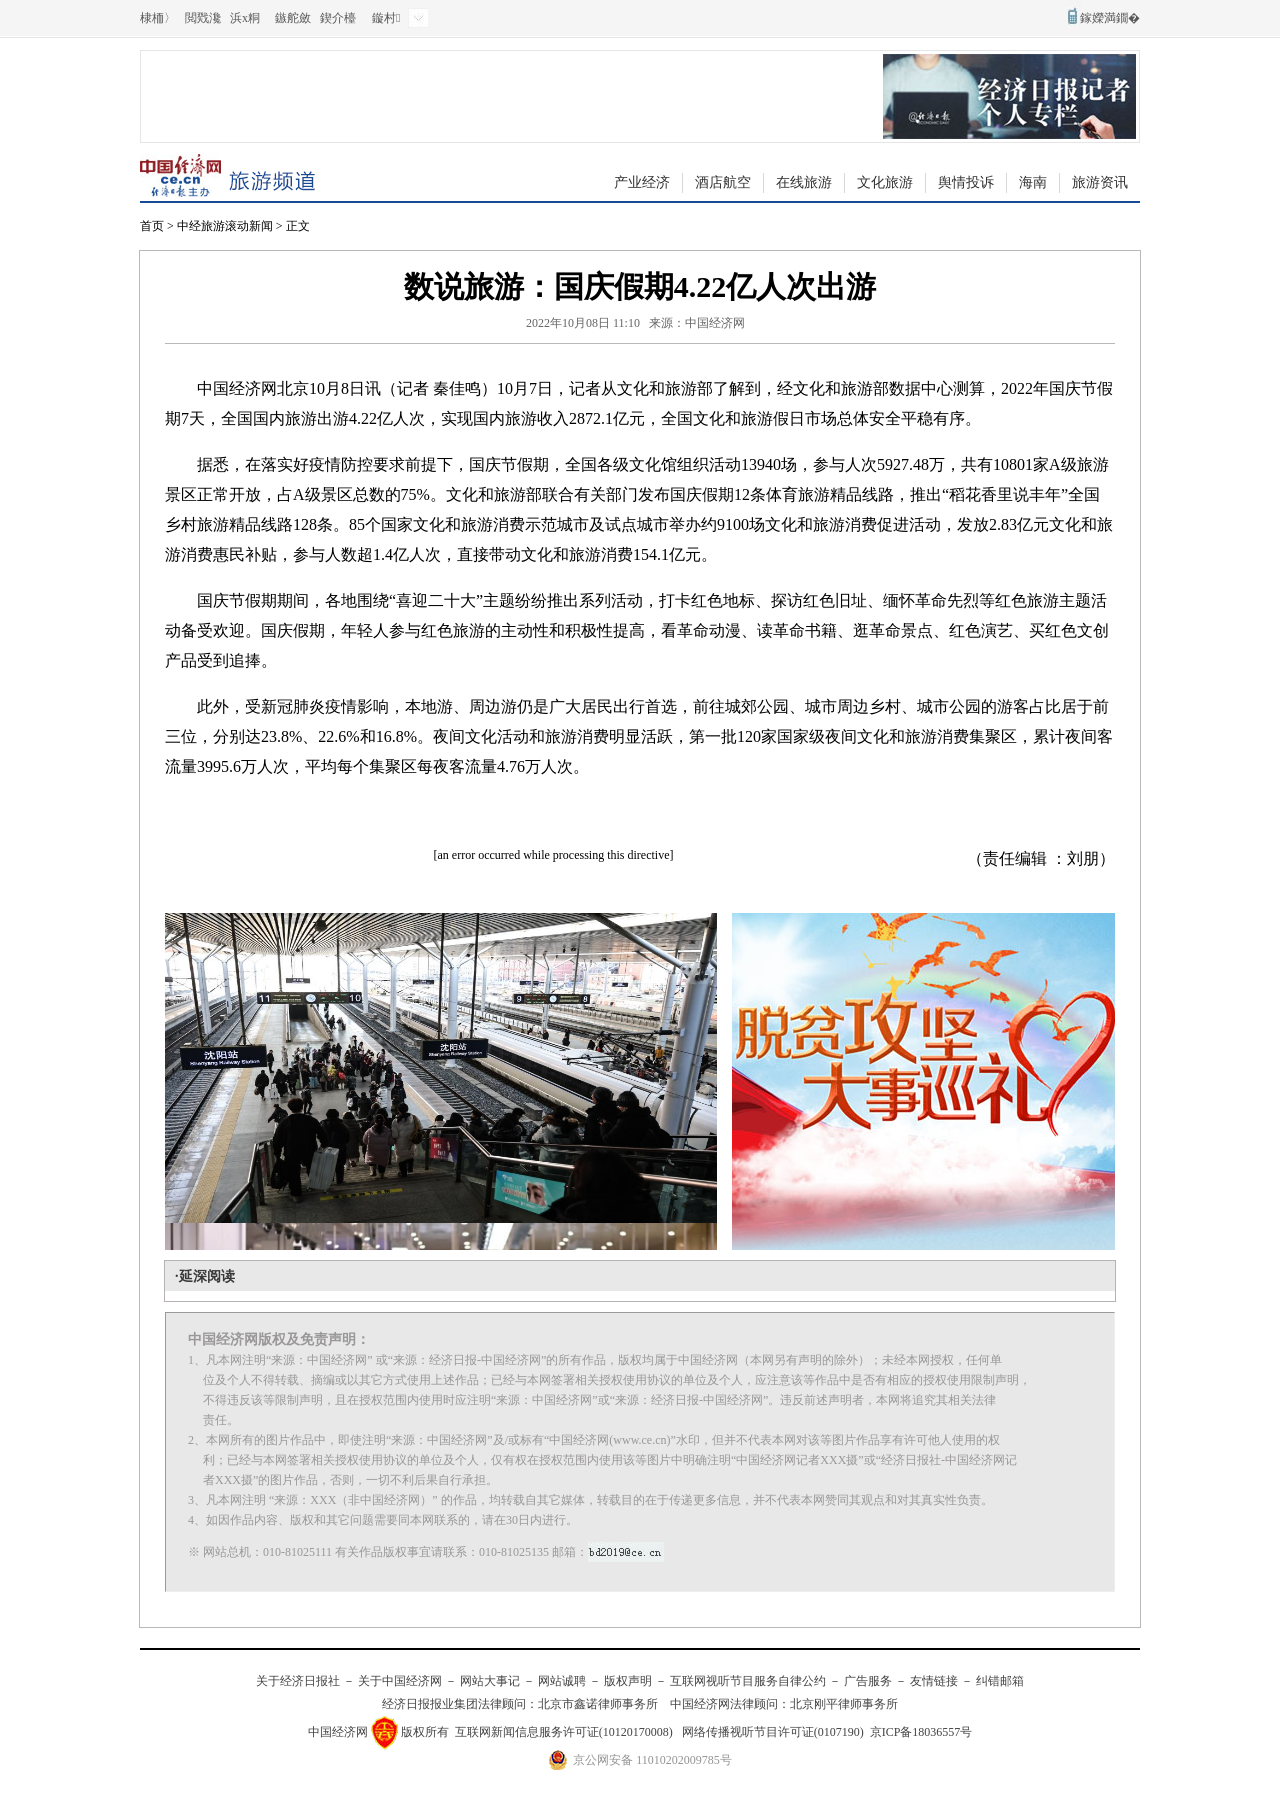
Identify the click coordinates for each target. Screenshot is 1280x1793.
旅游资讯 (1100, 182)
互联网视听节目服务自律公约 (748, 1681)
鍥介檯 (338, 18)
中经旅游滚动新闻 (225, 226)
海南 (1033, 182)
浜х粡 (245, 18)
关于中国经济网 (400, 1681)
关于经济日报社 (298, 1681)
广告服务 (868, 1681)
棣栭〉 (158, 18)
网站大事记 (490, 1681)
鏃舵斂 (293, 18)
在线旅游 (804, 182)
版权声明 (628, 1681)
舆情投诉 (966, 182)
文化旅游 (885, 182)
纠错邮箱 (1000, 1681)
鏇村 (386, 18)
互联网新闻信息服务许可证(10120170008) (564, 1732)
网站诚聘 (562, 1681)
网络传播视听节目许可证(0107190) (773, 1732)
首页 (152, 226)
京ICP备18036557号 (921, 1732)
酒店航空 (723, 182)
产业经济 (642, 182)
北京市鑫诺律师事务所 (598, 1704)
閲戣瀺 (203, 18)
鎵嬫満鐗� (1110, 18)
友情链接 (934, 1681)
